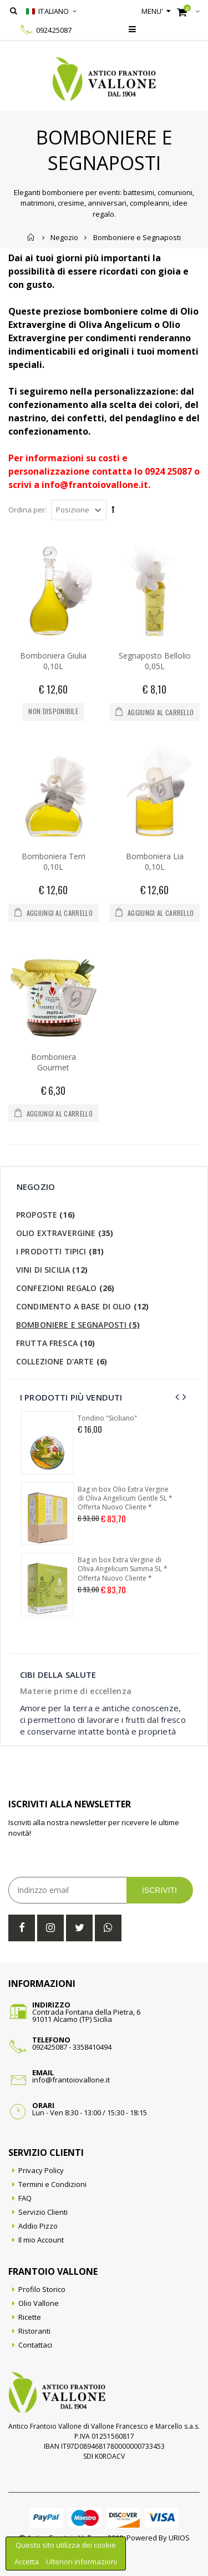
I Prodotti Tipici (60, 1251)
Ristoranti (34, 2331)
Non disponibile (53, 711)
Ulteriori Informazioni (81, 2562)
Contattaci (35, 2345)
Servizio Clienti (43, 2212)
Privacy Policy (41, 2170)
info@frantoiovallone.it (71, 2080)
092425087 (54, 30)
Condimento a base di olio (82, 1306)
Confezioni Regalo (65, 1288)
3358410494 (92, 2047)
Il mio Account (41, 2240)
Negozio (64, 237)
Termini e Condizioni (52, 2184)
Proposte (45, 1214)
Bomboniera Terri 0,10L (53, 861)
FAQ (25, 2198)
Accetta (27, 2562)
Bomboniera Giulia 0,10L (53, 660)
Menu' (152, 11)
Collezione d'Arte (61, 1361)
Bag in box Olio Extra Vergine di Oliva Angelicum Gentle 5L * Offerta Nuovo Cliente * (125, 1498)
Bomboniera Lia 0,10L (155, 861)
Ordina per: (27, 510)
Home (31, 237)
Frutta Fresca (55, 1343)
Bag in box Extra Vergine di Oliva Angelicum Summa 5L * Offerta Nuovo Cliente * (123, 1569)
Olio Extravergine (64, 1233)
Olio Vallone (38, 2303)
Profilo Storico (41, 2289)
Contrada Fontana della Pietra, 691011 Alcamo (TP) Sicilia (86, 2015)
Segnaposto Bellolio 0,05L (155, 660)
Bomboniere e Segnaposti (78, 1324)
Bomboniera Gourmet (53, 1062)
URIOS (179, 2538)
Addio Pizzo (38, 2226)
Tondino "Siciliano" (107, 1418)
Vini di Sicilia (52, 1269)
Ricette (29, 2317)
